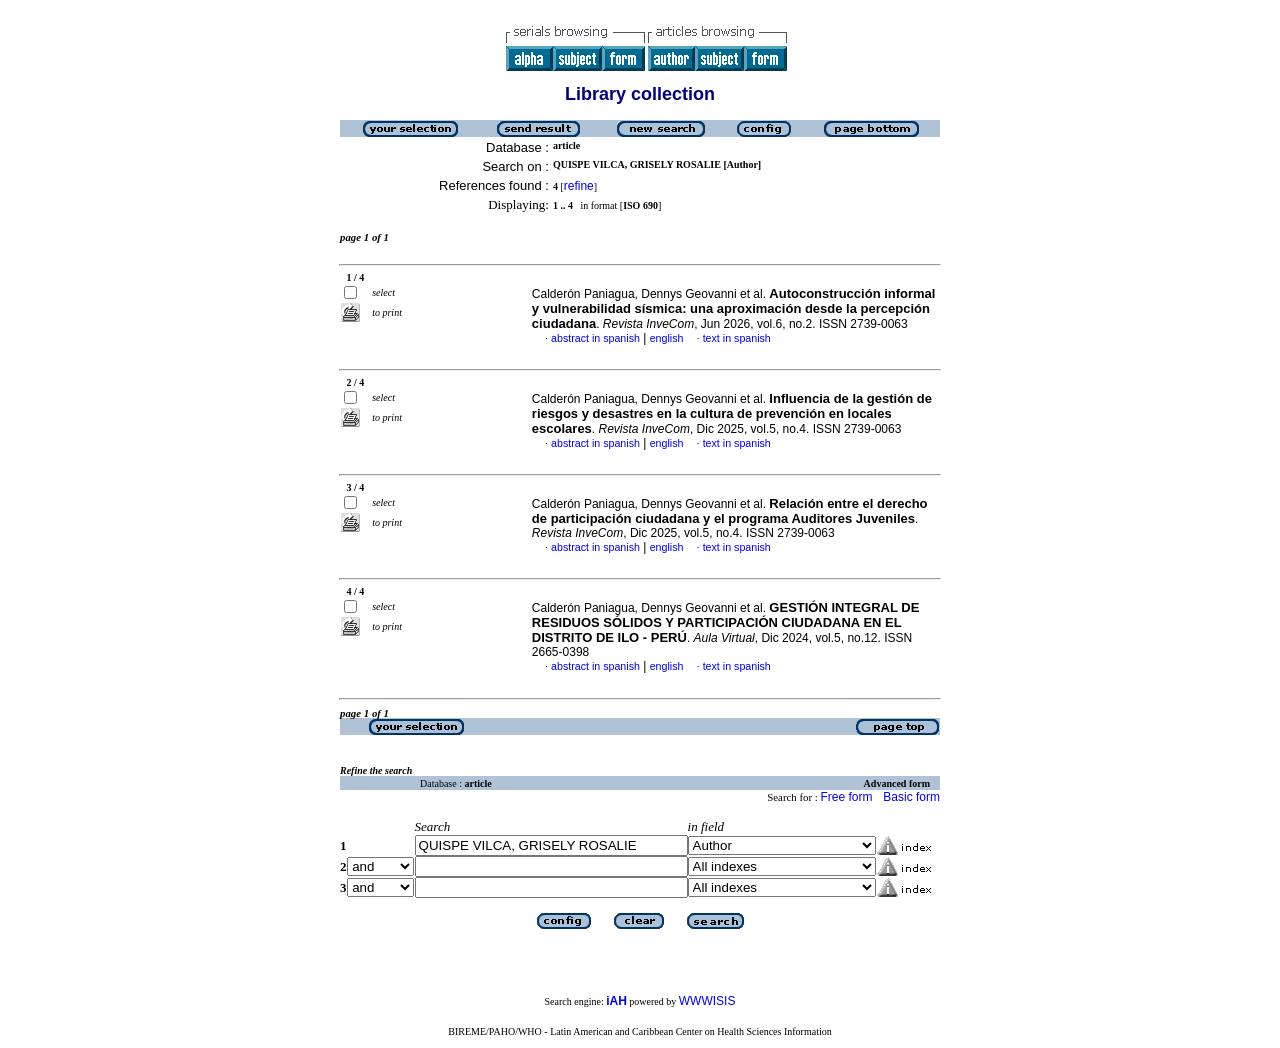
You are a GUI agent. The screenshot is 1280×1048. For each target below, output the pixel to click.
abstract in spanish (595, 338)
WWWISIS (707, 1001)
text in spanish (737, 338)
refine (579, 186)
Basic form (911, 797)
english (667, 338)
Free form (846, 797)
